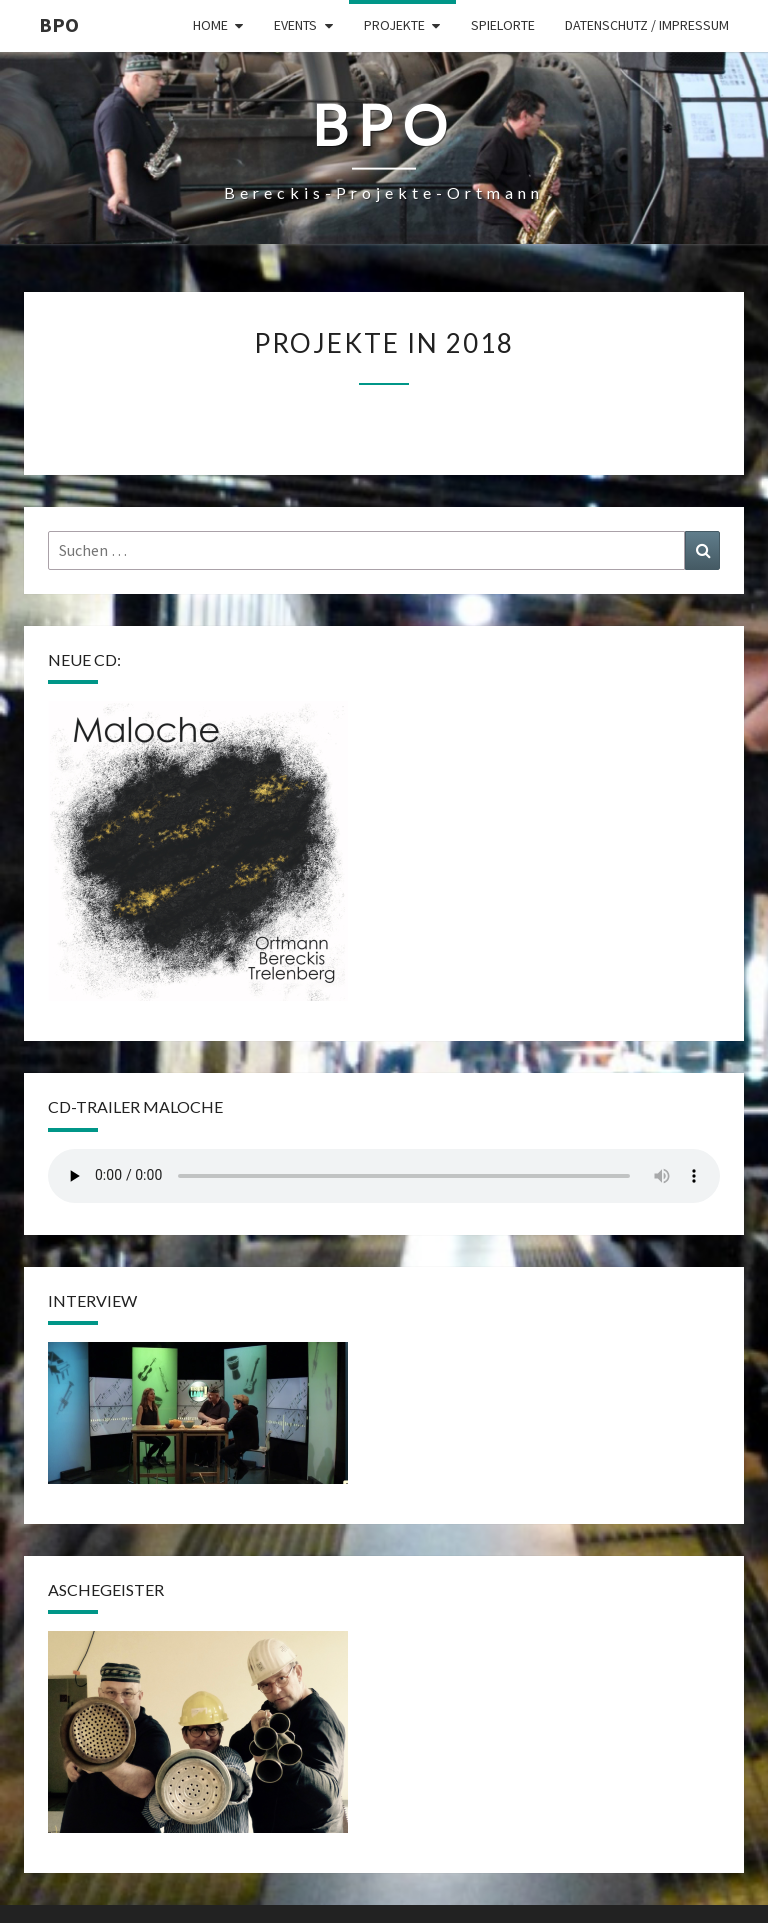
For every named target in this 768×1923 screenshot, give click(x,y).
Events (295, 25)
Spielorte (503, 25)
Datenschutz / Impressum (647, 25)
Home (210, 25)
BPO (59, 24)
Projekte (394, 25)
